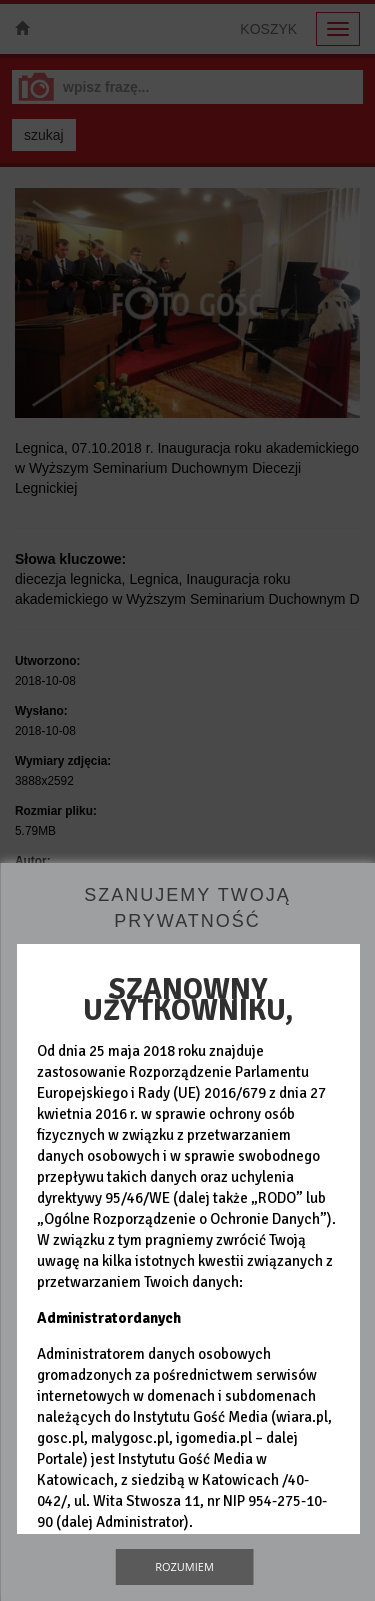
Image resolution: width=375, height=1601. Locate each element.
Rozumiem (184, 1566)
